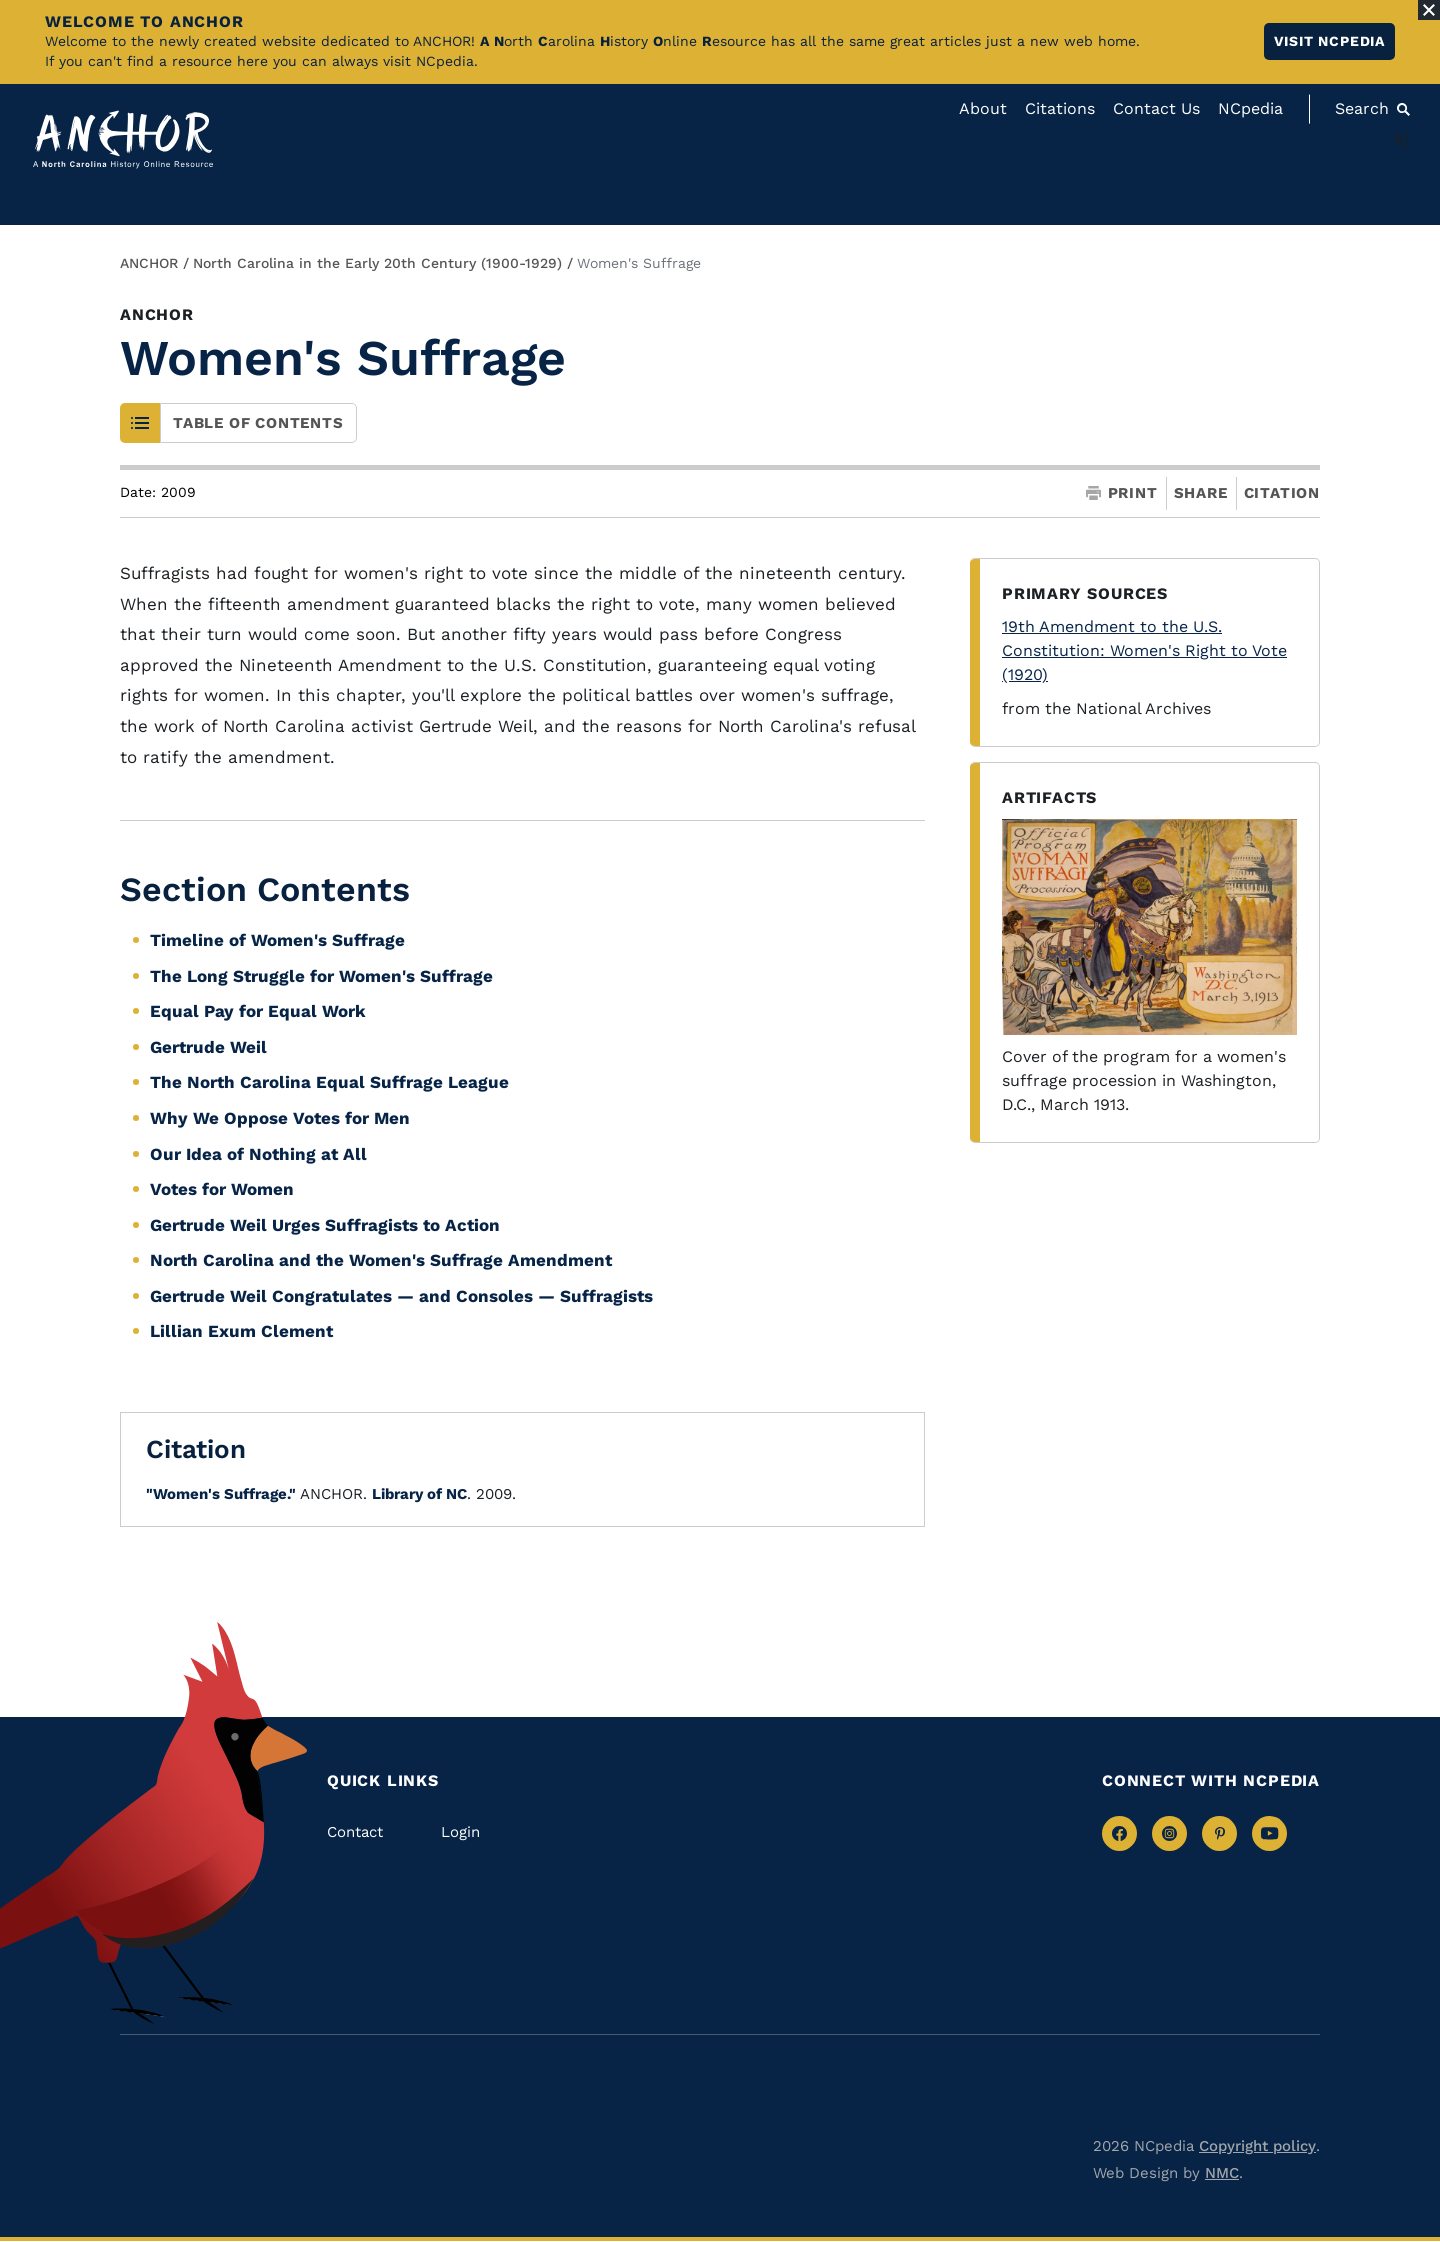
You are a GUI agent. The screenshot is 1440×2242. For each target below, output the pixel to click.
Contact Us (1156, 108)
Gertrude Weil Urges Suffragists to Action (325, 1225)
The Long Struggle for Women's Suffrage (321, 976)
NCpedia (1250, 108)
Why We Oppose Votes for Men (280, 1118)
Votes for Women (222, 1189)
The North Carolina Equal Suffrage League (329, 1082)
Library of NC (419, 1494)
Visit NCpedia (1329, 41)
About (983, 108)
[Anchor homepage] (123, 139)
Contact (355, 1832)
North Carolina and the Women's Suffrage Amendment (381, 1260)
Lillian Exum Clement (241, 1331)
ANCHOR (149, 263)
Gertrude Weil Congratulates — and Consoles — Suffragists (401, 1296)
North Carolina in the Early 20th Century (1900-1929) (377, 263)
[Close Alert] (1429, 10)
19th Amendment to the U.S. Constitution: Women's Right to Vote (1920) (1144, 650)
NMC (1222, 2173)
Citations (1060, 108)
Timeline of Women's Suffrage (277, 940)
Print (1122, 493)
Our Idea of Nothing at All (258, 1154)
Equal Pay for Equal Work (258, 1011)
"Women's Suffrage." (221, 1494)
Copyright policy (1257, 2146)
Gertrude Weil (208, 1047)
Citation (1282, 493)
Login (460, 1832)
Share (1201, 493)
